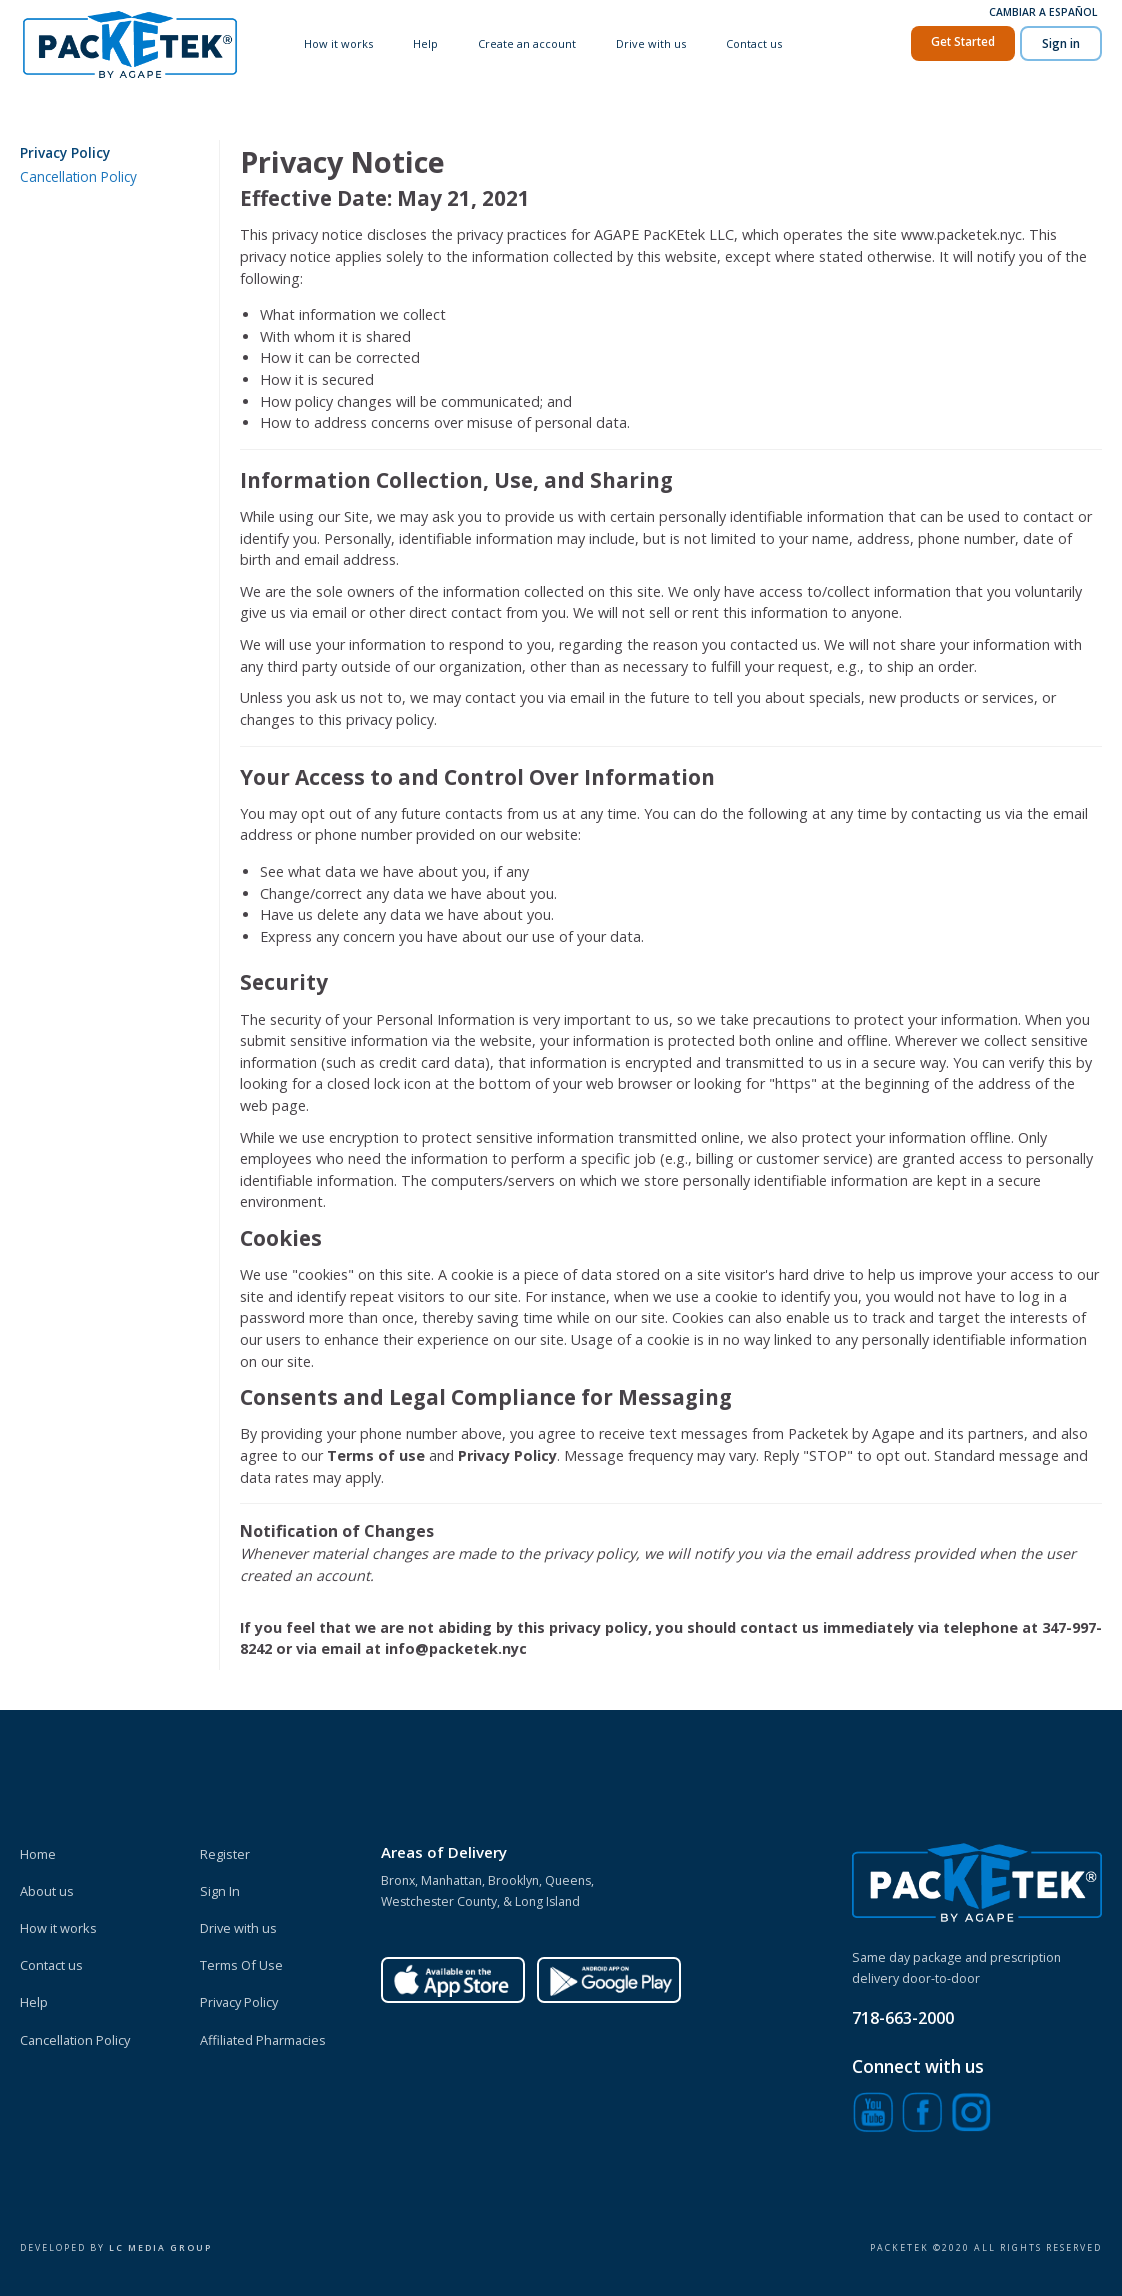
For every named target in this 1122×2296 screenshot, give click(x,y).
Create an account (529, 43)
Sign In (220, 1891)
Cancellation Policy (78, 176)
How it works (341, 43)
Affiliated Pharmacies (263, 2040)
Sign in (1061, 42)
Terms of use (378, 1455)
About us (47, 1891)
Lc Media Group (160, 2248)
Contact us (754, 43)
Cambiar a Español (1043, 12)
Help (427, 43)
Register (225, 1854)
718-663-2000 (903, 2018)
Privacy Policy (65, 152)
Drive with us (652, 43)
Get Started (963, 40)
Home (38, 1854)
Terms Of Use (241, 1965)
